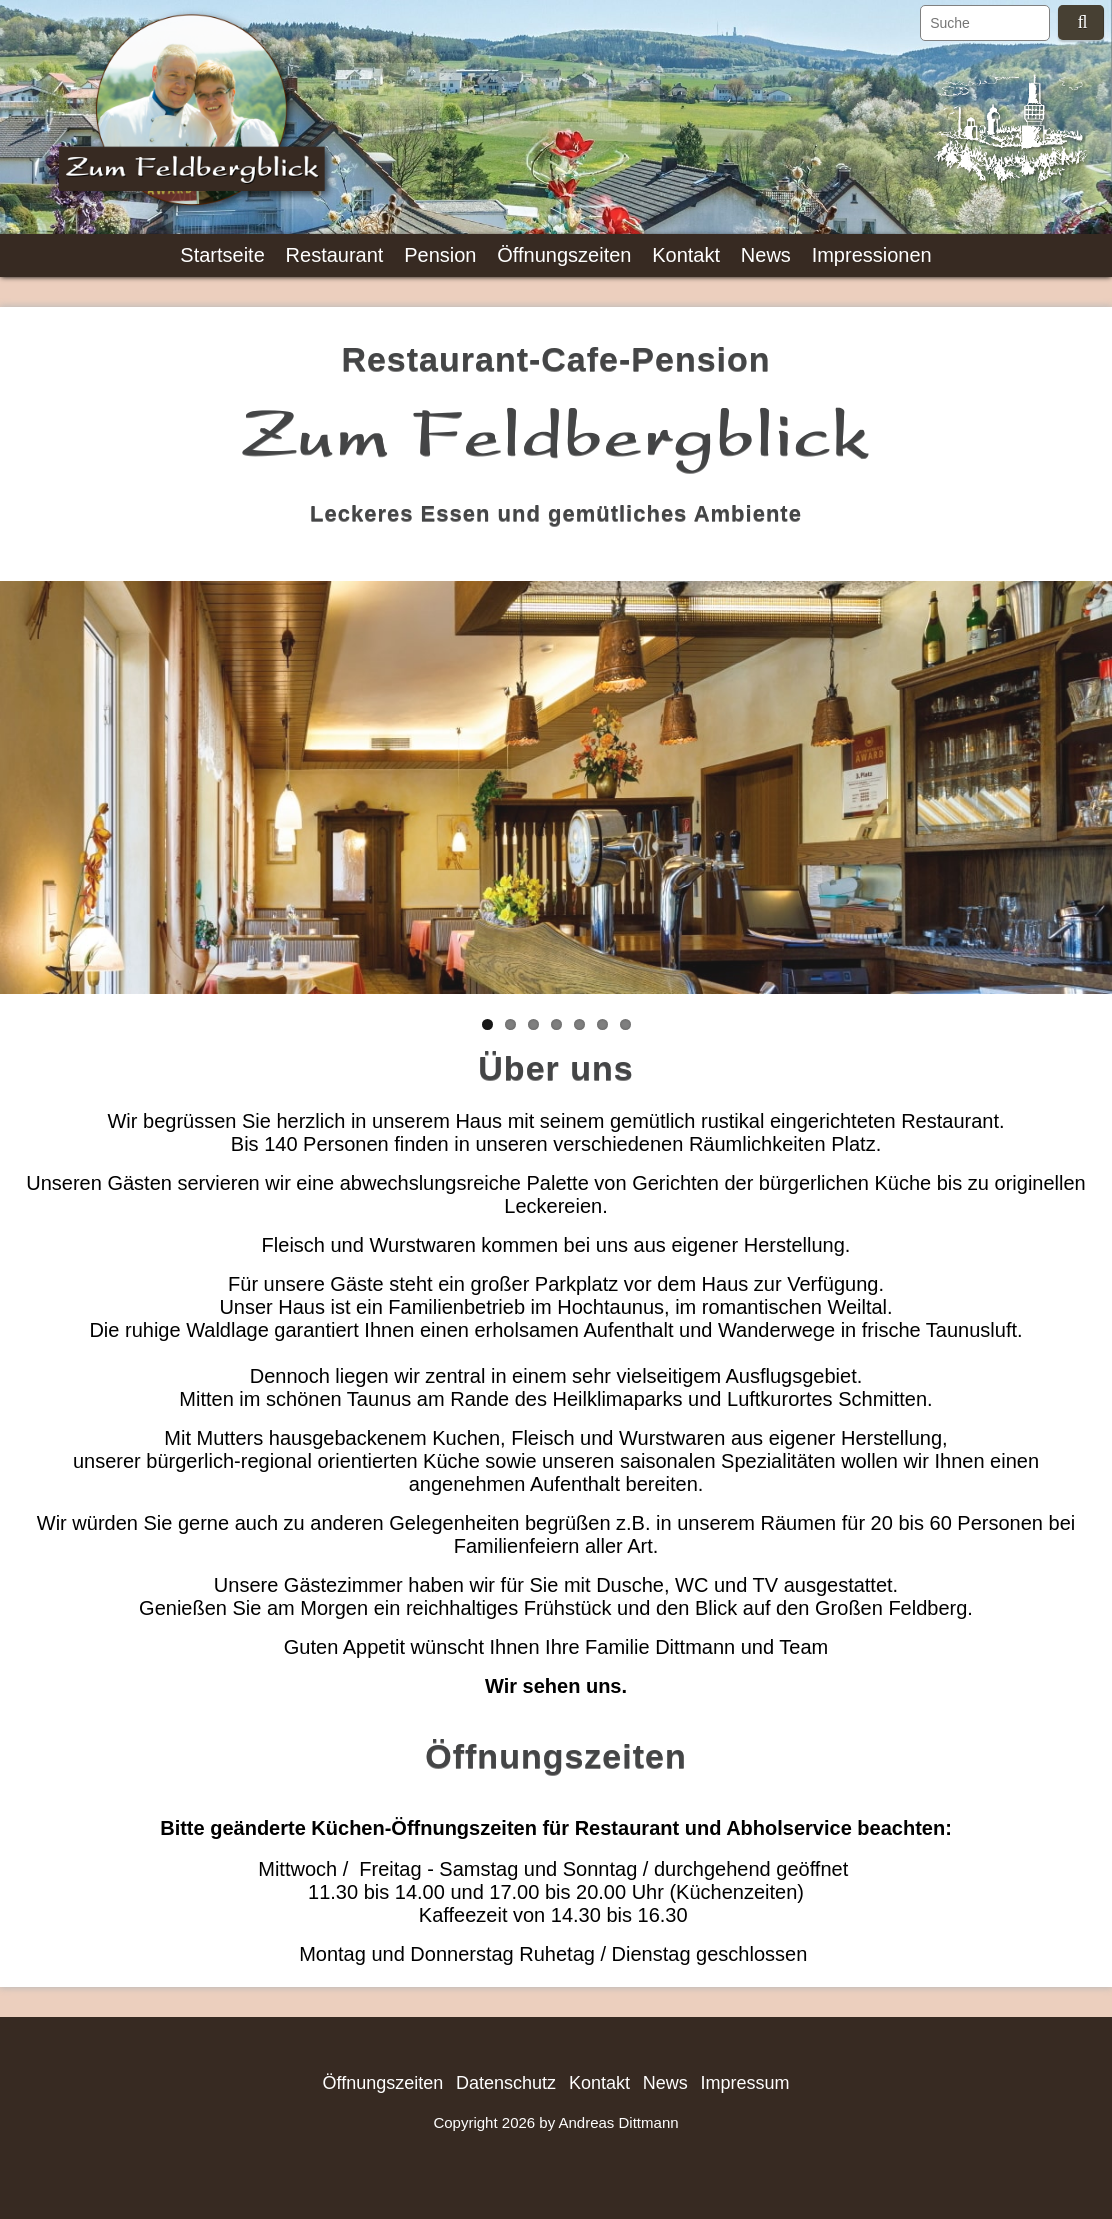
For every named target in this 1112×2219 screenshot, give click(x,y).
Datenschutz (506, 2083)
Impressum (745, 2083)
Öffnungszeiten (564, 255)
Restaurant (335, 255)
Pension (440, 255)
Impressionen (872, 255)
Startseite (222, 255)
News (766, 255)
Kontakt (686, 255)
